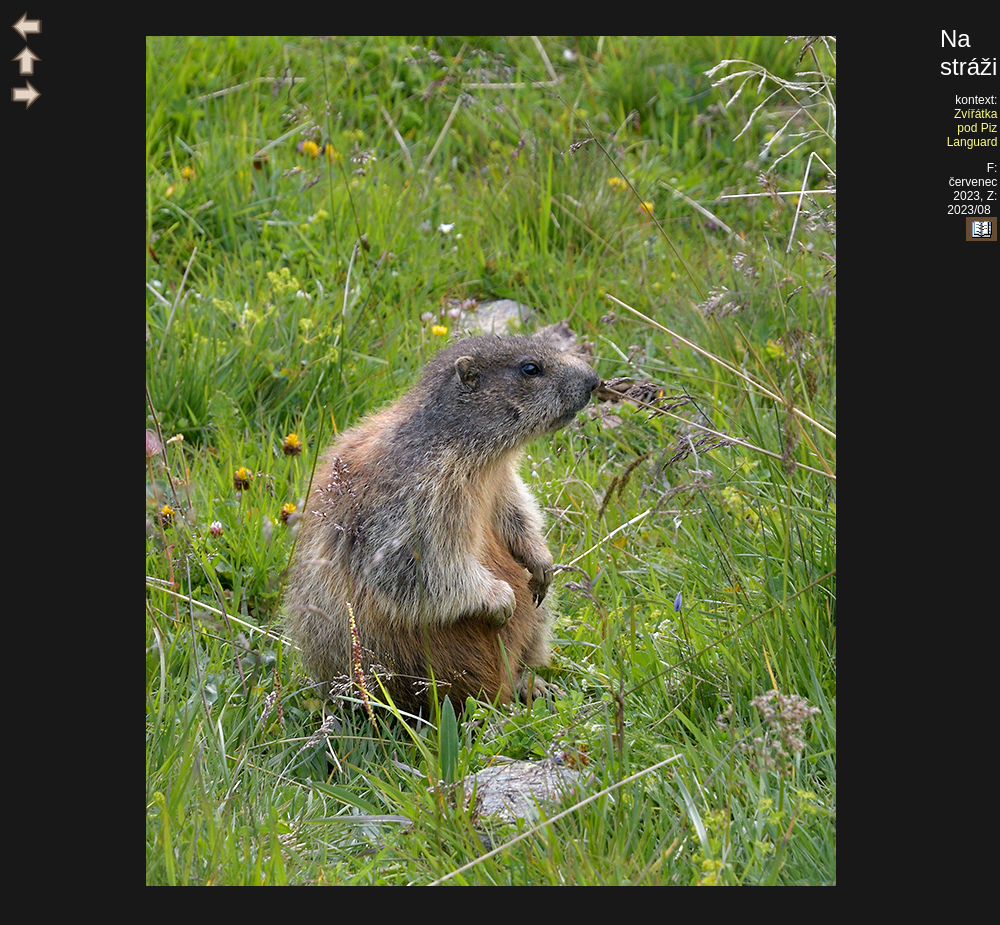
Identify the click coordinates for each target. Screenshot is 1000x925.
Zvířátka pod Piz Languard (972, 128)
